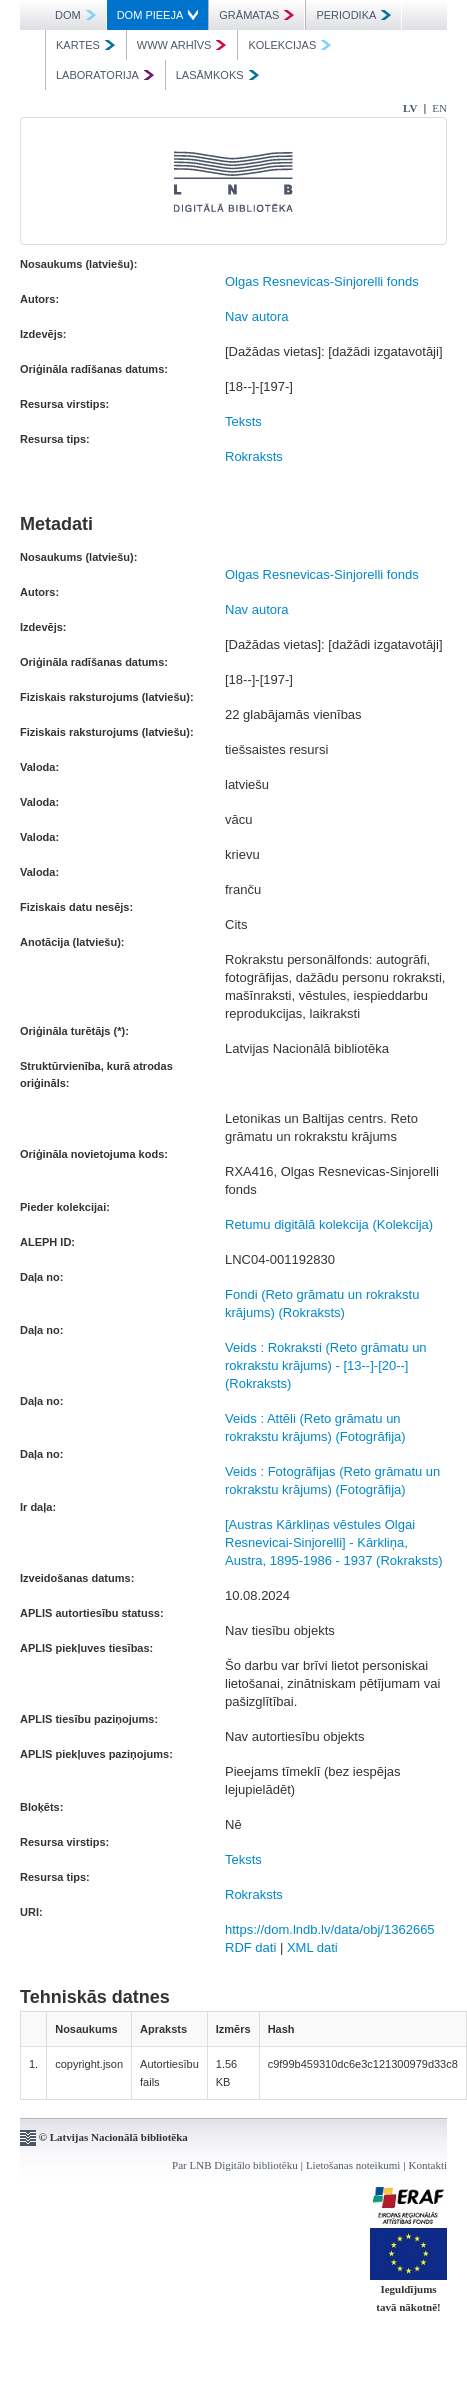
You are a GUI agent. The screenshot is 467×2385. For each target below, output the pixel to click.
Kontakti (428, 2165)
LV (410, 108)
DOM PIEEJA (158, 15)
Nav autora (257, 316)
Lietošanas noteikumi (353, 2165)
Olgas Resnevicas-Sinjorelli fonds (322, 281)
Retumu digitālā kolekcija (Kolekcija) (329, 1224)
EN (439, 108)
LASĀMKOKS (217, 75)
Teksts (243, 421)
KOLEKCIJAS (289, 45)
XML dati (312, 1947)
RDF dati (250, 1947)
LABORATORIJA (105, 75)
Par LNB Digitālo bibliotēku (235, 2165)
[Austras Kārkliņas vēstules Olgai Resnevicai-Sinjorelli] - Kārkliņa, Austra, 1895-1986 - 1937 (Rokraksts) (334, 1542)
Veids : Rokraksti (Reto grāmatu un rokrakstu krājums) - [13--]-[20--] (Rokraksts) (326, 1365)
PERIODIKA (353, 15)
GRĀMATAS (256, 15)
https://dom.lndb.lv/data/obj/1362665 (330, 1929)
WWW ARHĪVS (182, 45)
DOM (75, 15)
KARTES (85, 45)
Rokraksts (254, 456)
